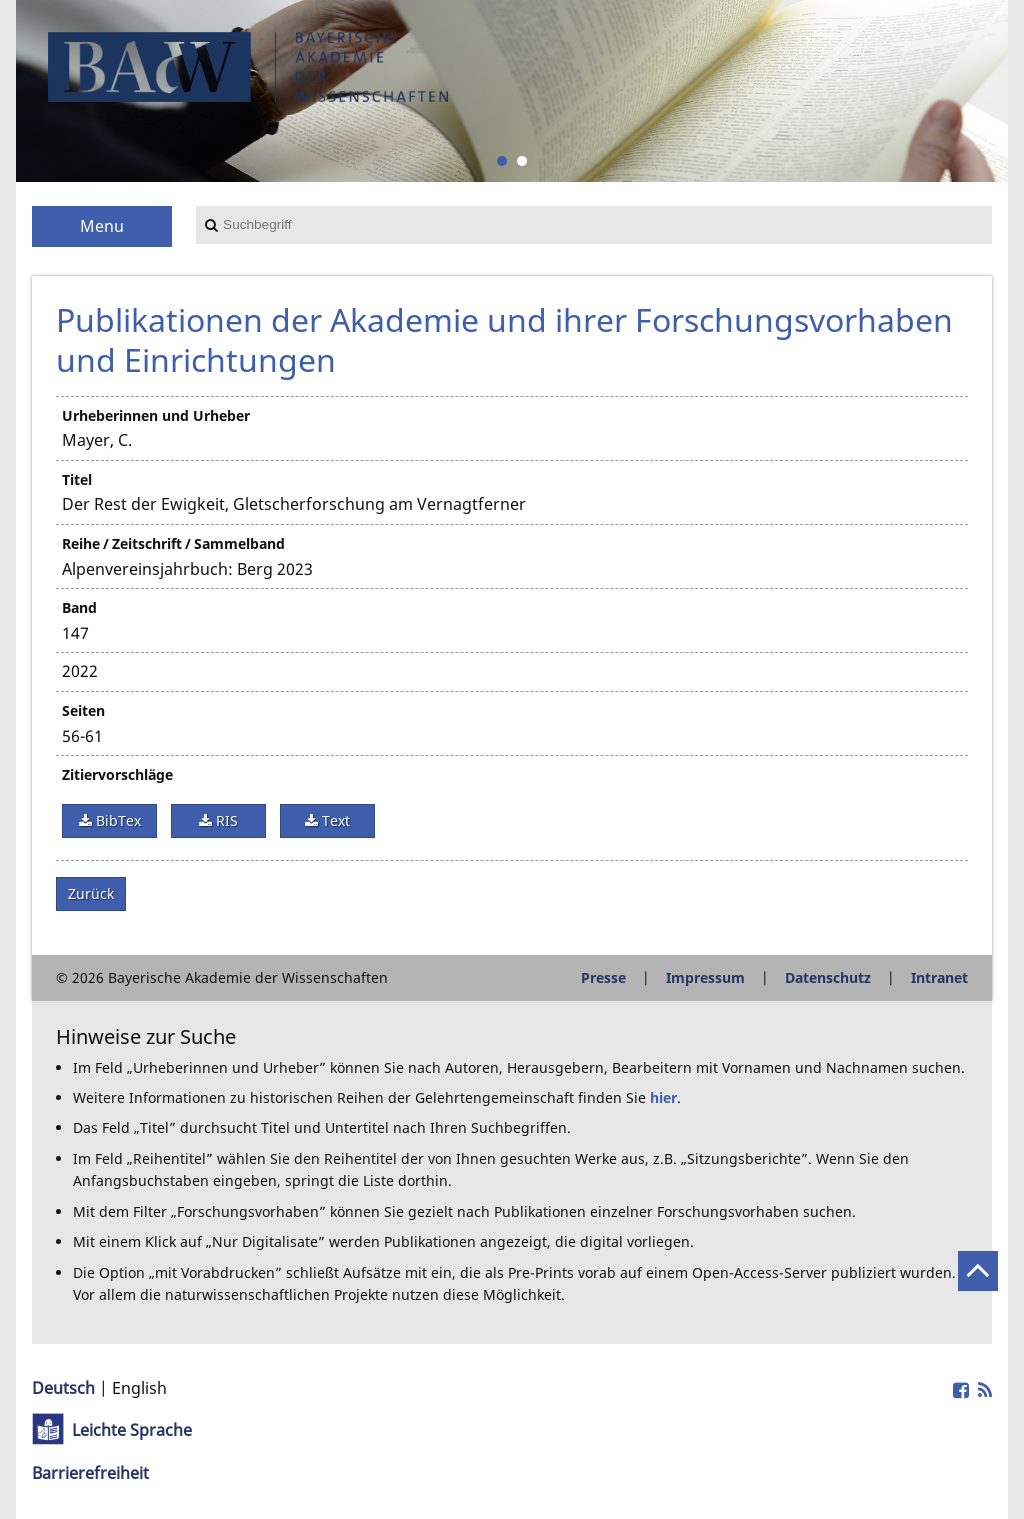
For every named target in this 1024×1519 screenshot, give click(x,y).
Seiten (83, 710)
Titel (77, 479)
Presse (603, 977)
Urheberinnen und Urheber (156, 415)
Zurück (91, 893)
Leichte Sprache (132, 1430)
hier (663, 1097)
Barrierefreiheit (90, 1473)
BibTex (116, 820)
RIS (225, 820)
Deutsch (63, 1388)
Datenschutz (828, 977)
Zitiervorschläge (117, 774)
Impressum (705, 977)
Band (79, 607)
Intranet (939, 977)
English (139, 1388)
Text (334, 820)
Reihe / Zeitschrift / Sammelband (173, 543)
